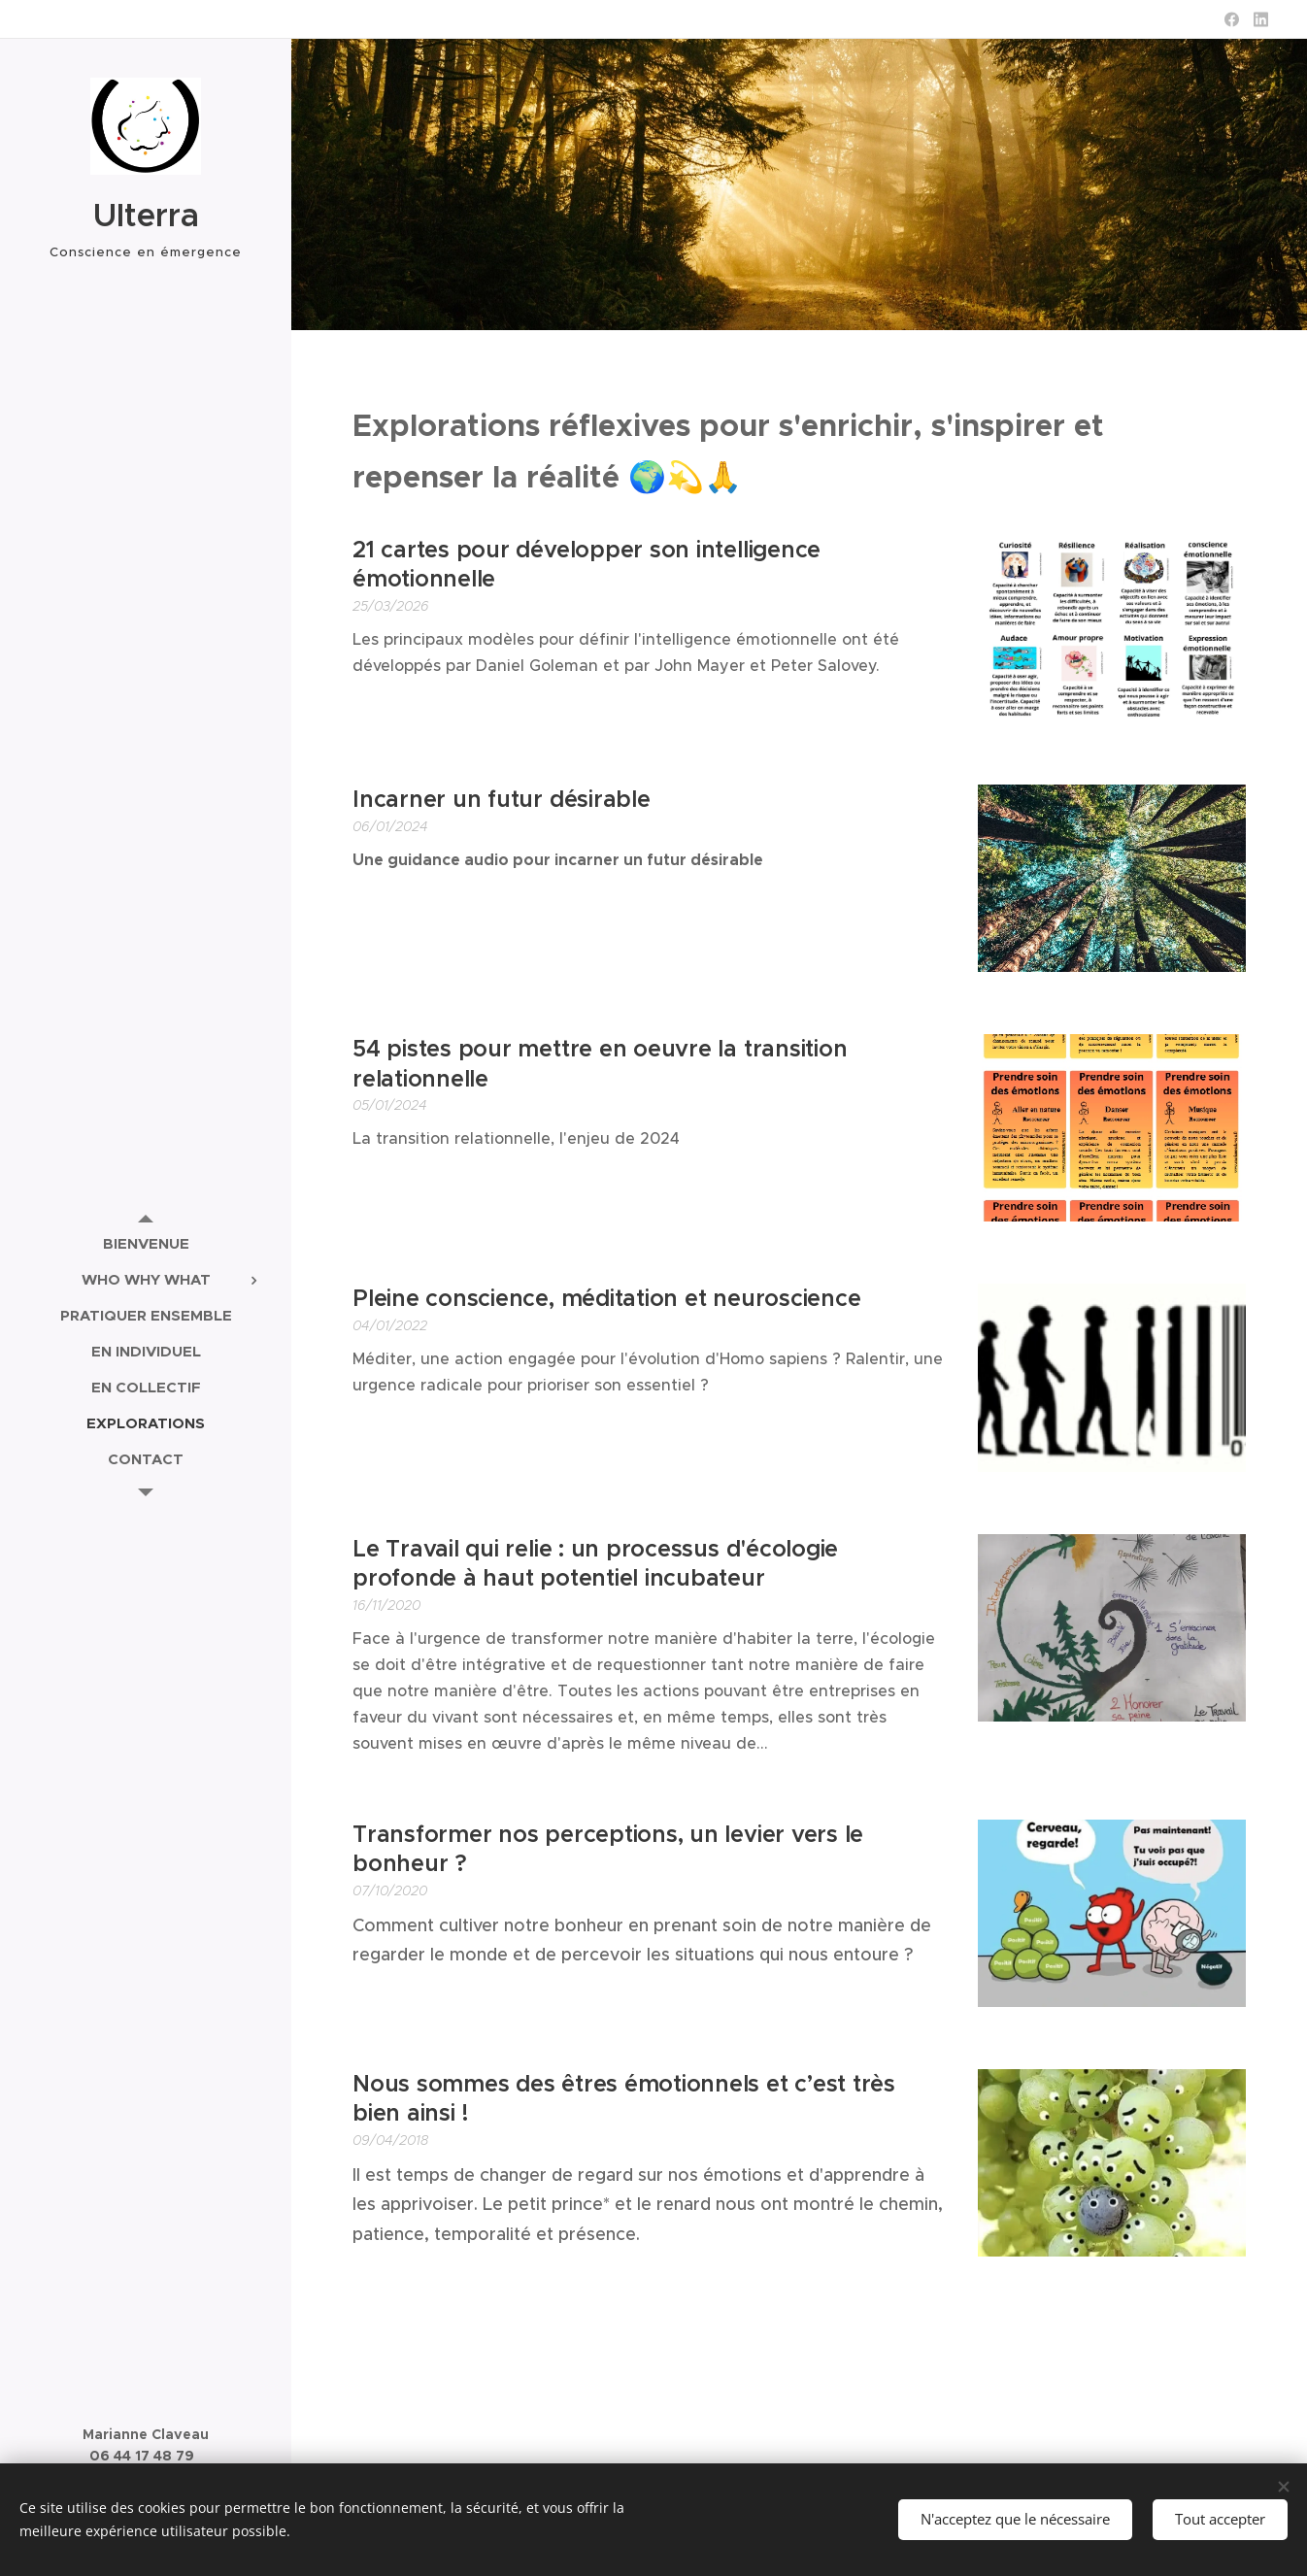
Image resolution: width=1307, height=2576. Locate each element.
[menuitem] (145, 1243)
